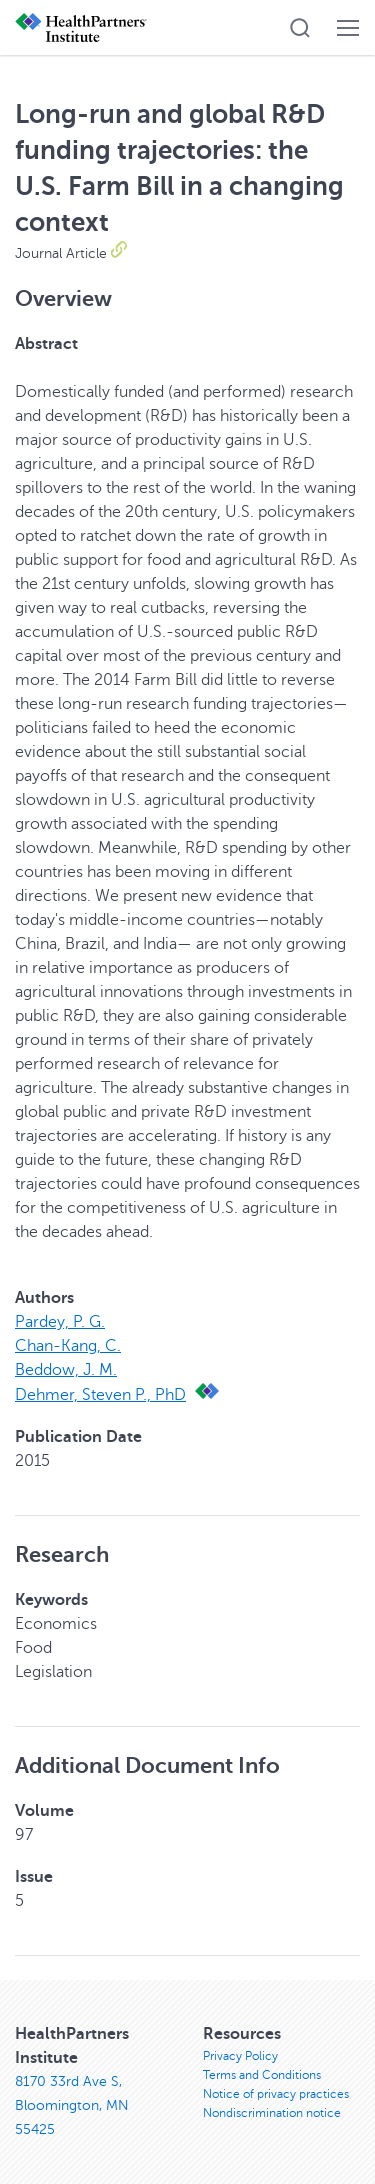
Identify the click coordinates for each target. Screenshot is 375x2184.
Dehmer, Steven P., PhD (100, 1395)
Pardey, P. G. (60, 1322)
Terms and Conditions (262, 2075)
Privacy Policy (240, 2056)
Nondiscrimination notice (272, 2113)
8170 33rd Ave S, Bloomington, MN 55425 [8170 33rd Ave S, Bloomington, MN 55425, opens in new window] (72, 2105)
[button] (300, 28)
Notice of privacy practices (276, 2094)
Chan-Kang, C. (68, 1346)
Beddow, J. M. (66, 1370)
